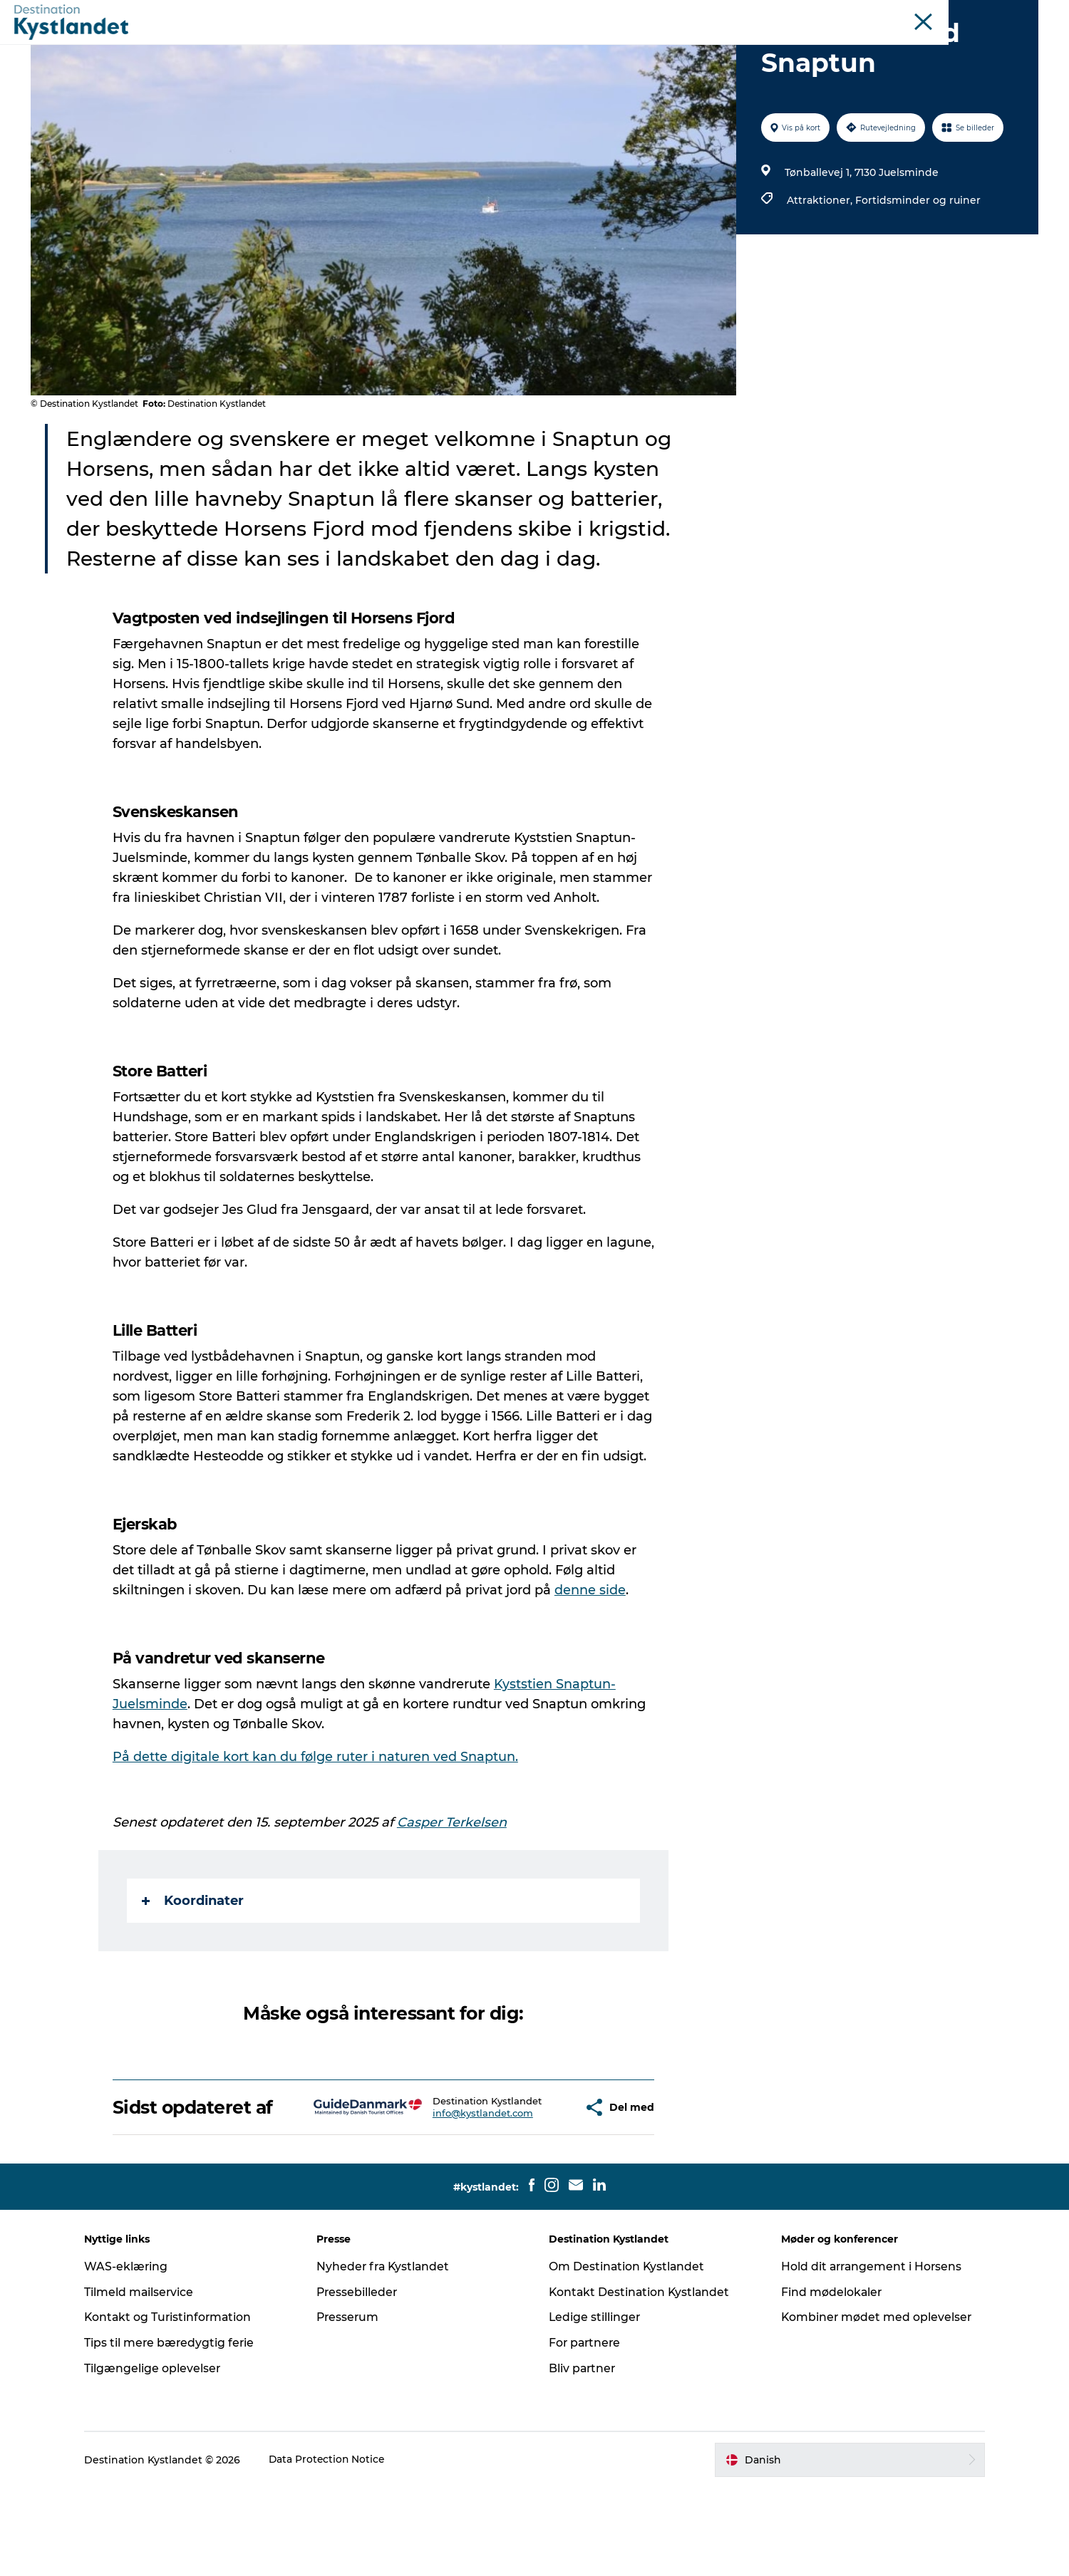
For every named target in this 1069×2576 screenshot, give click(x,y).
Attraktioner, (820, 267)
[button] (532, 2186)
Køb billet (697, 46)
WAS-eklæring (135, 2355)
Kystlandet (650, 14)
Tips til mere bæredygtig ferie (178, 2431)
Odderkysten (714, 14)
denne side (590, 1658)
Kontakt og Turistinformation (178, 2405)
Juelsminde (829, 14)
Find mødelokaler (828, 2380)
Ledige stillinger (595, 2405)
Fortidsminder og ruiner (917, 267)
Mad (638, 46)
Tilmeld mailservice (148, 2380)
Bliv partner (583, 2456)
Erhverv (1020, 14)
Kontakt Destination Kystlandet (641, 2380)
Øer (874, 14)
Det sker (447, 46)
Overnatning (571, 46)
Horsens (773, 14)
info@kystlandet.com (443, 2197)
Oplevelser (375, 46)
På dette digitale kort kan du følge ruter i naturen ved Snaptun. (316, 1824)
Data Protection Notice (336, 2548)
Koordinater (193, 1968)
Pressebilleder (362, 2380)
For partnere (586, 2431)
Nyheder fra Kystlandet (389, 2355)
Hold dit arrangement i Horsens (869, 2355)
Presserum (353, 2405)
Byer (504, 46)
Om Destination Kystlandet (627, 2355)
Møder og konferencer (943, 14)
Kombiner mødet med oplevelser (873, 2405)
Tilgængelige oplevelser (161, 2456)
